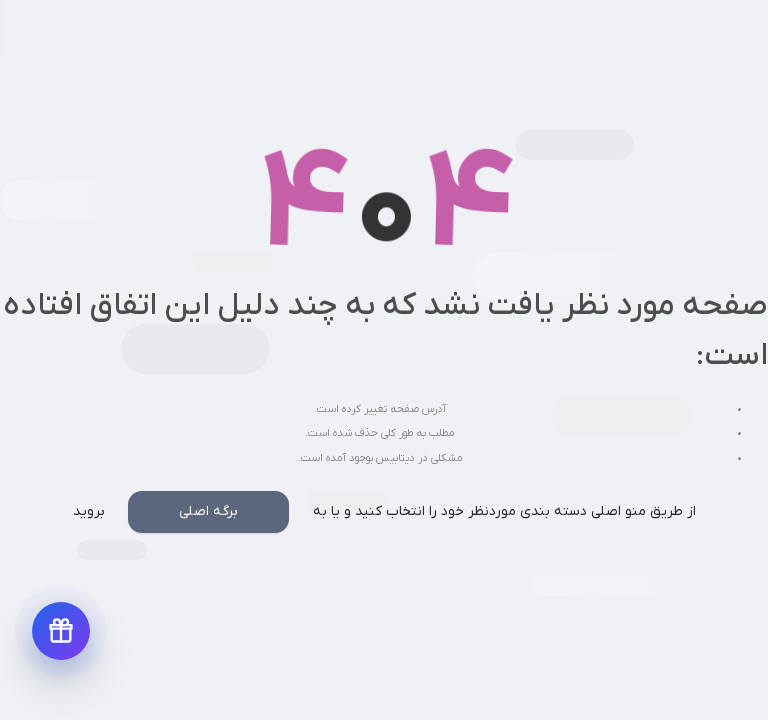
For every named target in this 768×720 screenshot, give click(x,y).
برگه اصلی (208, 511)
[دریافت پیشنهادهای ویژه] (61, 631)
